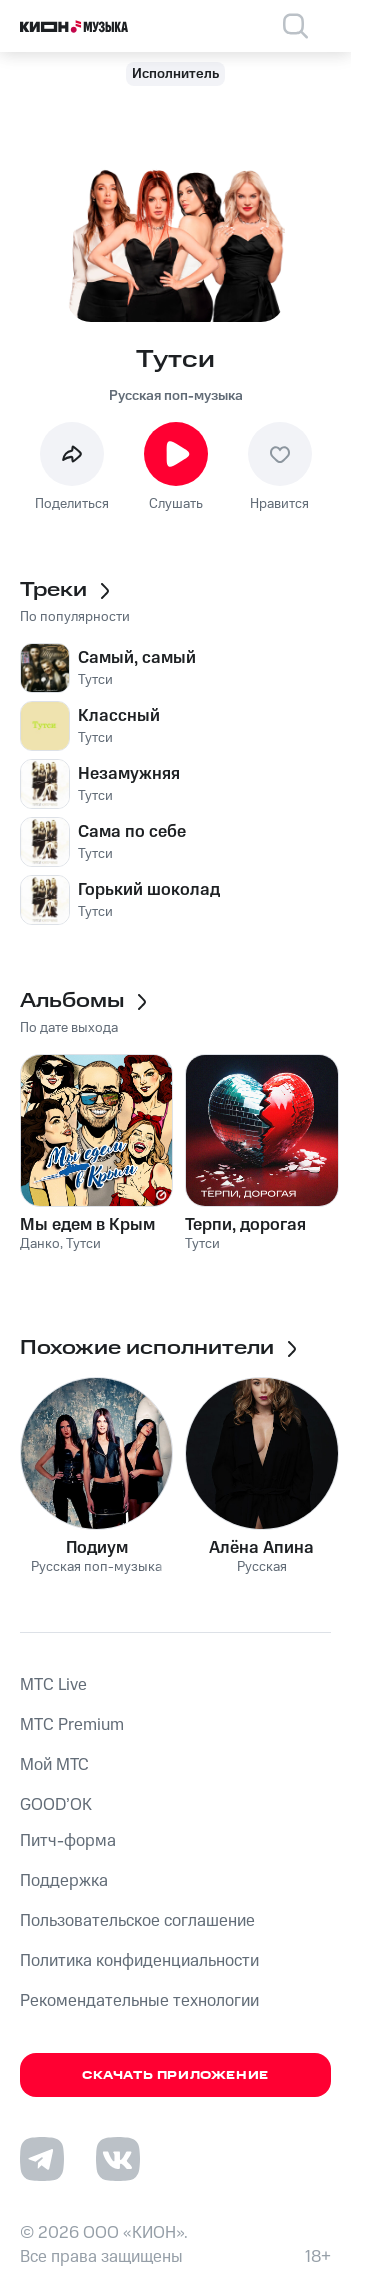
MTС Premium (72, 1725)
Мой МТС (54, 1765)
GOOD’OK (56, 1805)
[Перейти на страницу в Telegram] (42, 2159)
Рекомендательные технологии (139, 2001)
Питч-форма (68, 1841)
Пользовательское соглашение (137, 1921)
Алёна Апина (261, 1548)
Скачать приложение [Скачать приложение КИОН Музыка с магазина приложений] (175, 2075)
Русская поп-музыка (176, 396)
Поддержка (64, 1881)
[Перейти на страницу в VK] (118, 2159)
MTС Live (53, 1685)
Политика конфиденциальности (139, 1961)
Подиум (97, 1548)
